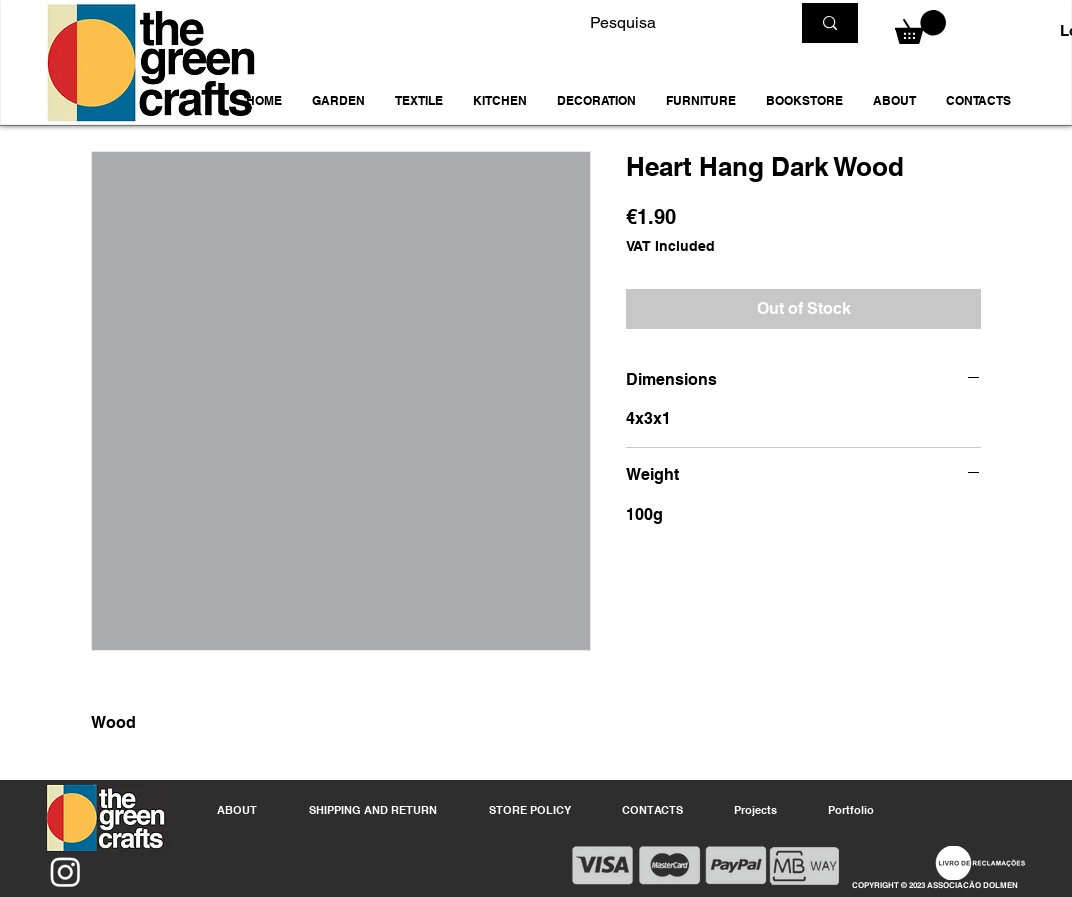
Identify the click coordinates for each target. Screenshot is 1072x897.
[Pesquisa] (675, 23)
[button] (338, 101)
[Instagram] (65, 871)
